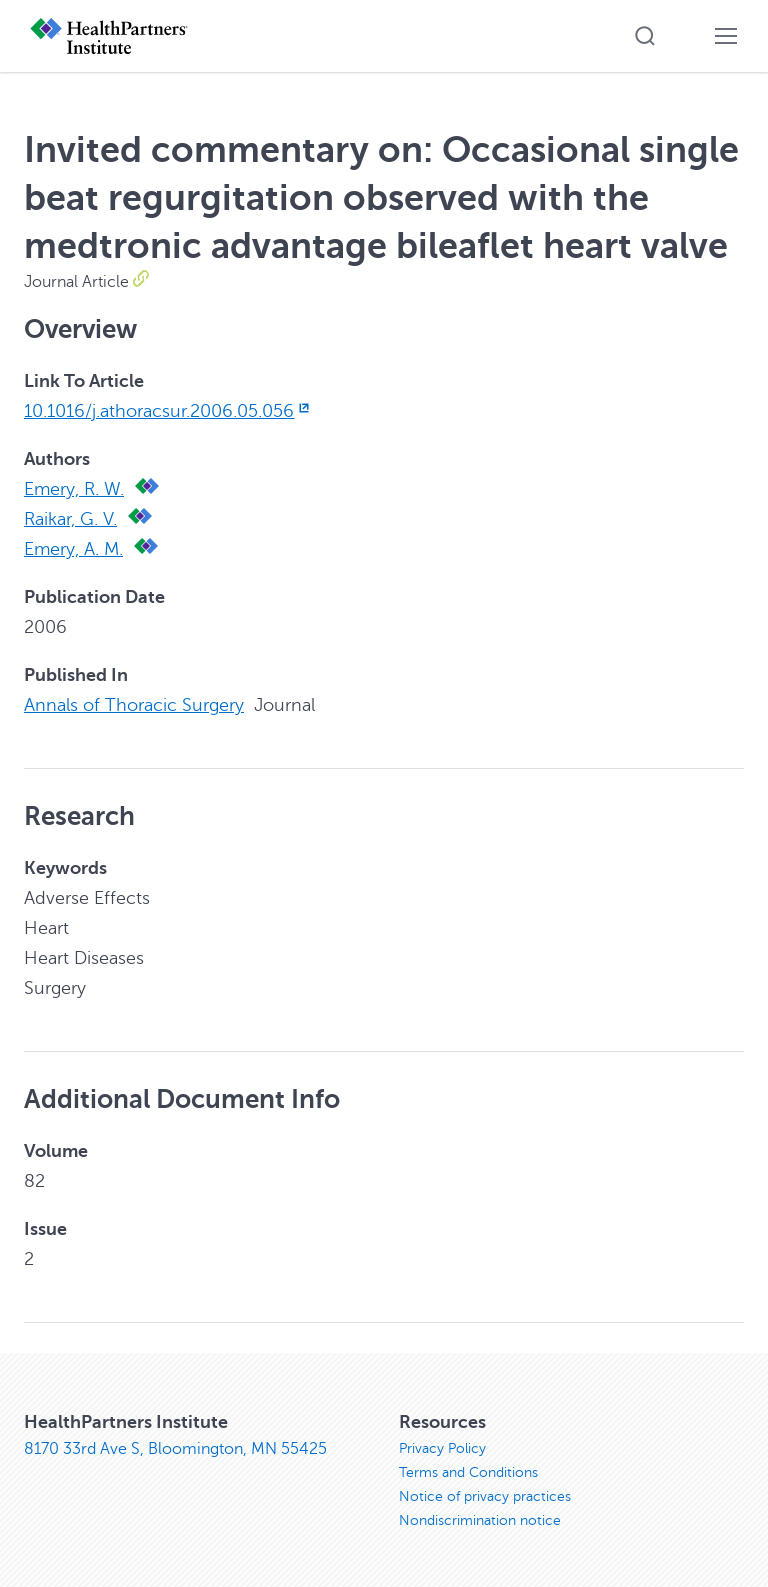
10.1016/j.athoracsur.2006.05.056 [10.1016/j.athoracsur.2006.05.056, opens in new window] (168, 411)
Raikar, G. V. (70, 519)
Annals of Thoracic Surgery (134, 705)
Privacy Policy (442, 1448)
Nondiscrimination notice (480, 1520)
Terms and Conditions (468, 1472)
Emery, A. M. (73, 549)
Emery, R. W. (74, 489)
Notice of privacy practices (485, 1496)
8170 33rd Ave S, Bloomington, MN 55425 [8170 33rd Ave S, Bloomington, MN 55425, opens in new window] (175, 1449)
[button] (645, 36)
